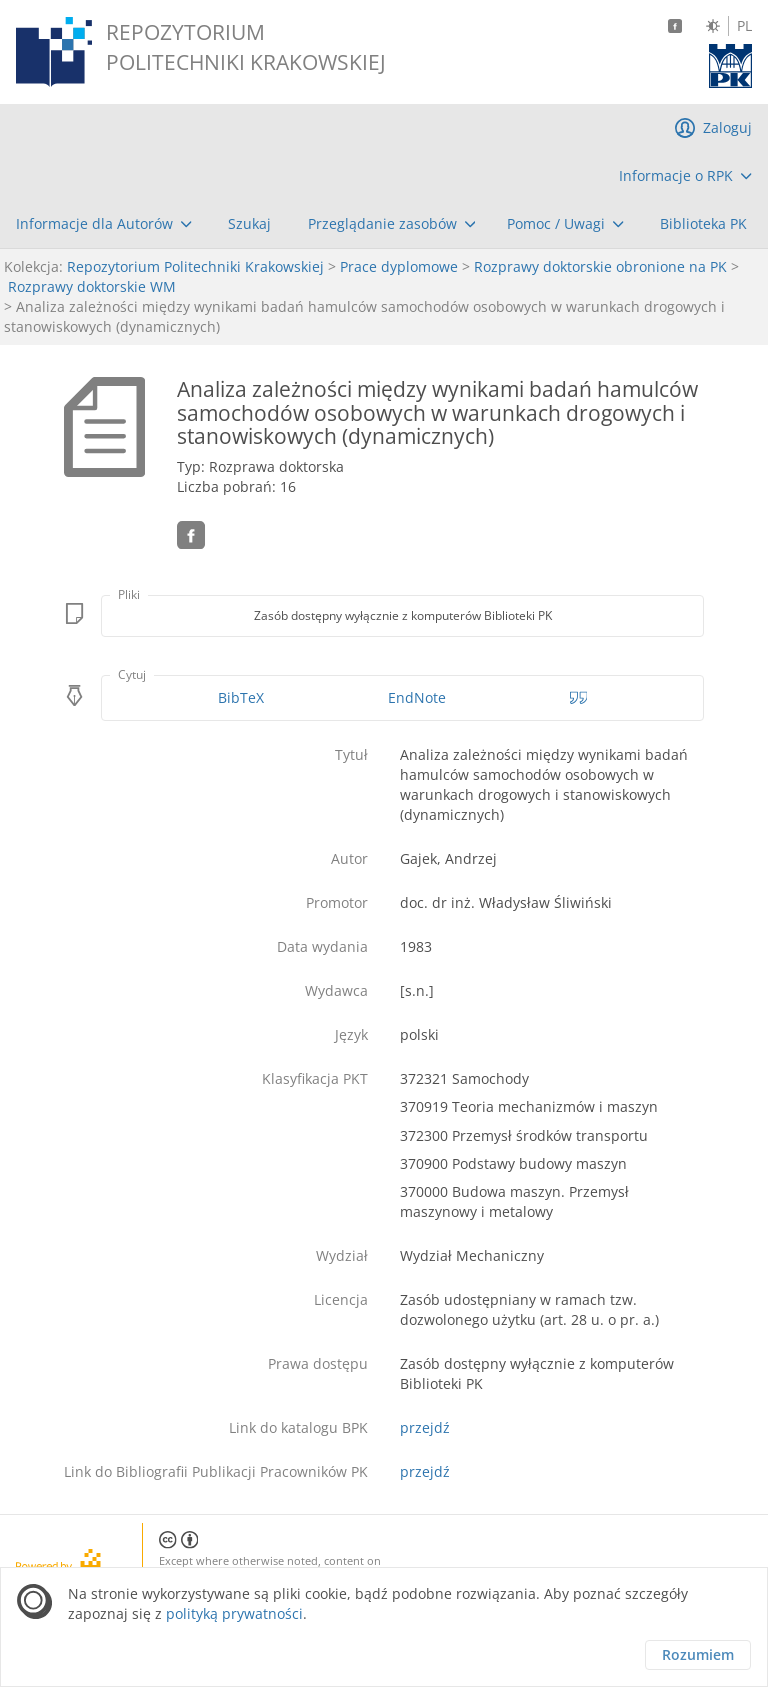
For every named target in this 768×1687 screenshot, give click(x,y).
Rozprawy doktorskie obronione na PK (600, 266)
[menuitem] (685, 176)
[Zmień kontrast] (713, 26)
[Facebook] (675, 26)
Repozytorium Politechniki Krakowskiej (195, 266)
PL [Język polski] (744, 26)
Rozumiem (698, 1654)
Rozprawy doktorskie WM (92, 286)
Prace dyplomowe (399, 266)
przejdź (425, 1427)
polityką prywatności (234, 1613)
